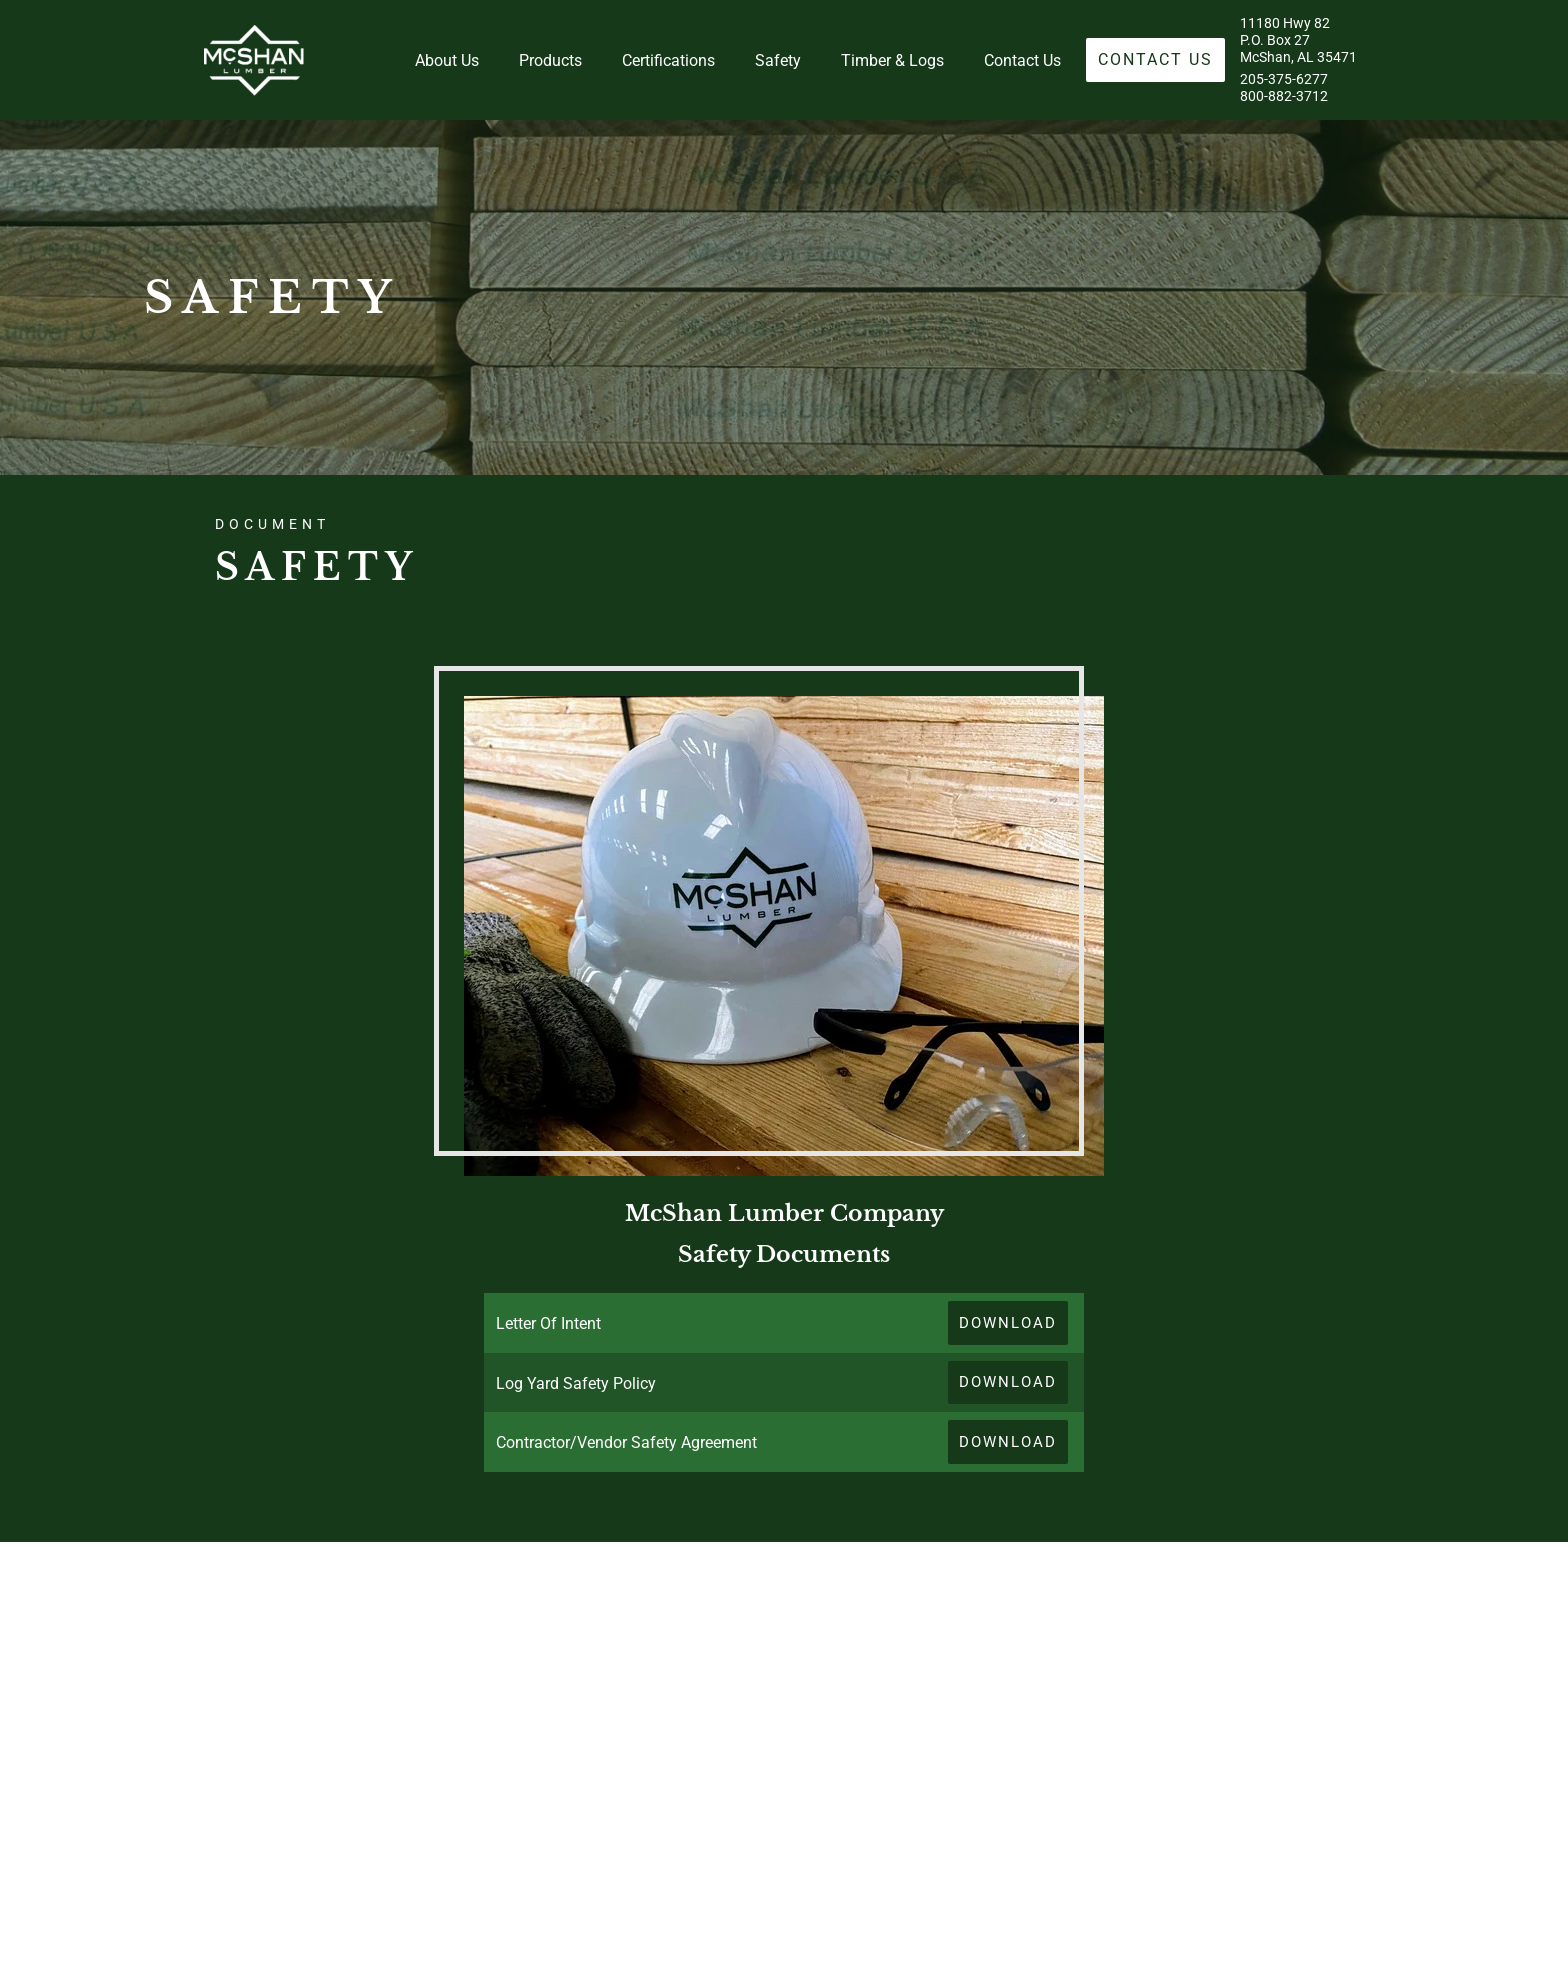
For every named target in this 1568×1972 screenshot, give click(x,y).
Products (550, 60)
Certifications (668, 60)
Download (1008, 1323)
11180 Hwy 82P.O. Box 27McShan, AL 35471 (1298, 40)
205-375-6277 (1284, 79)
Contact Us (1022, 60)
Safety (778, 60)
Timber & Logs (892, 60)
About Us (447, 60)
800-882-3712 (1284, 96)
